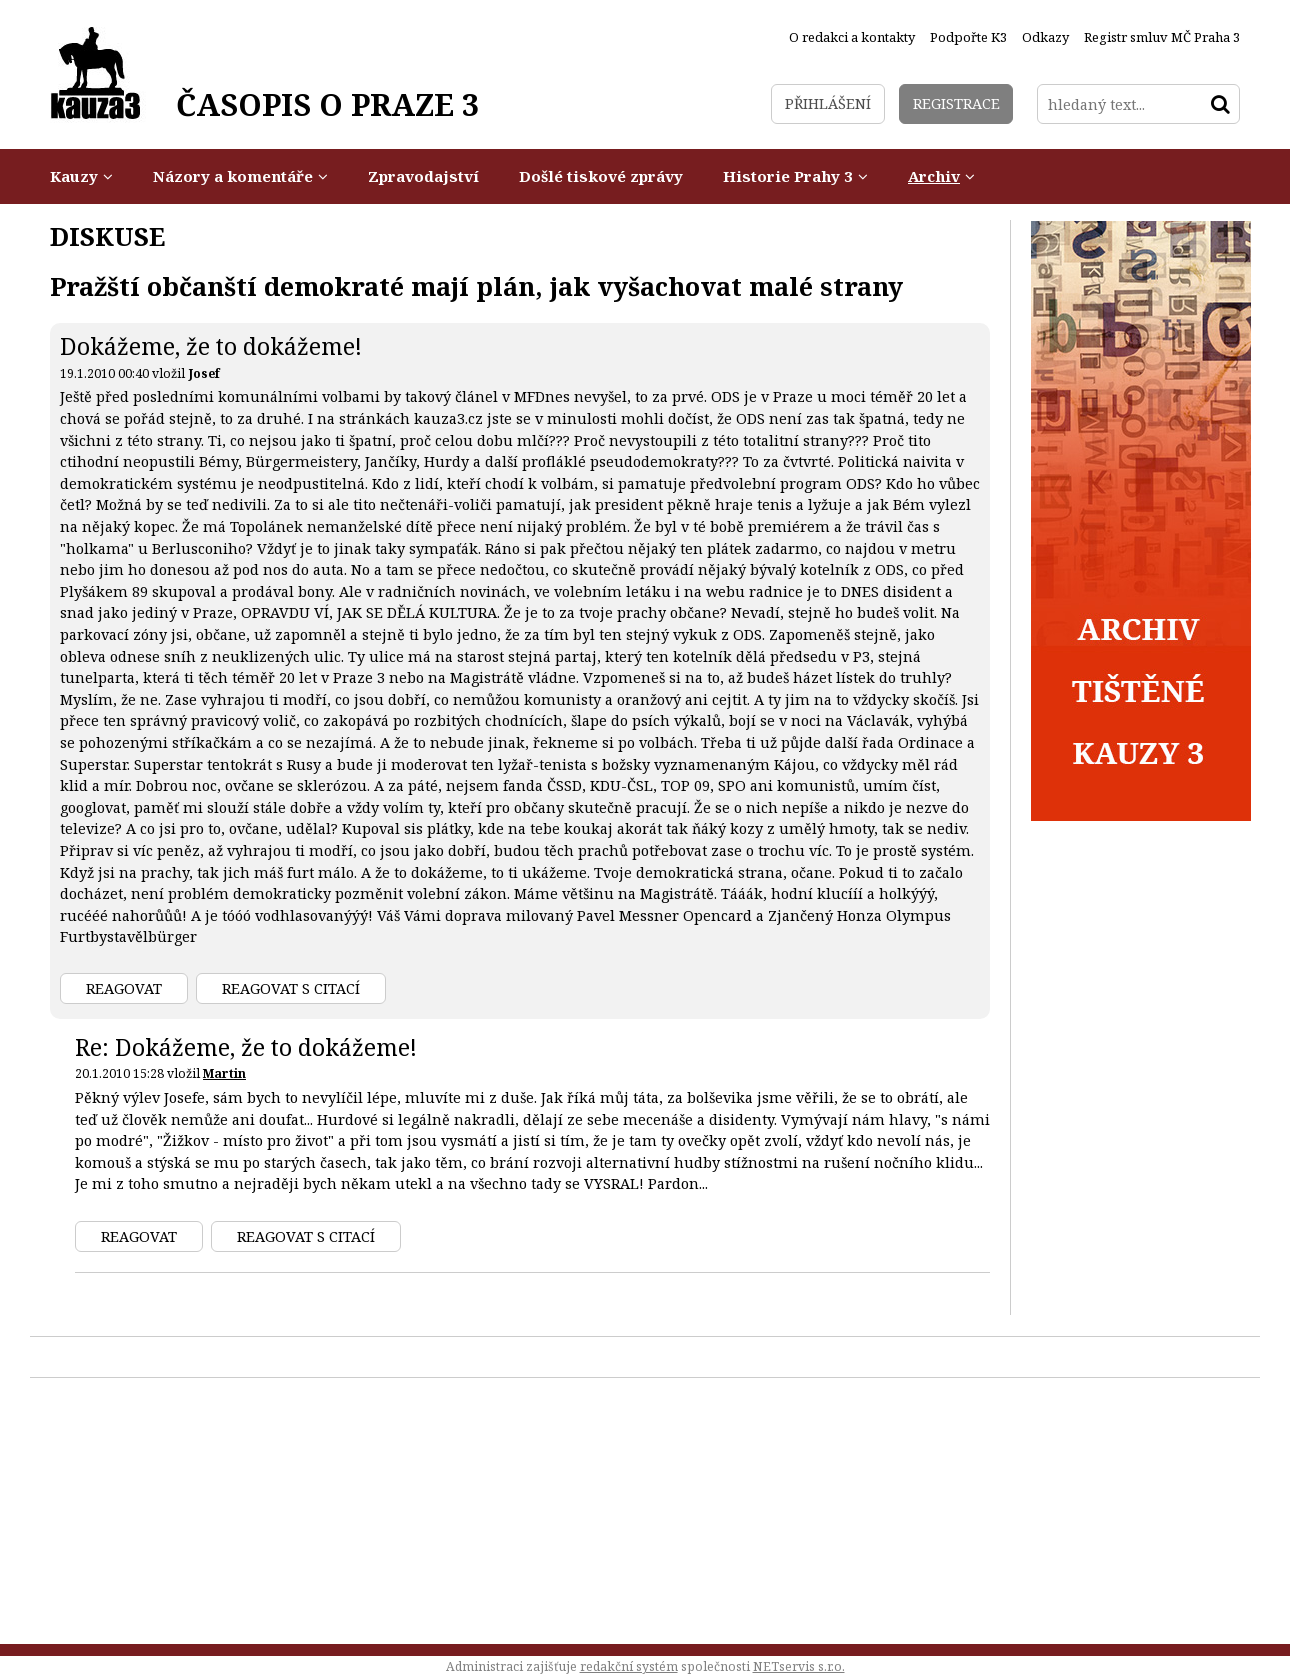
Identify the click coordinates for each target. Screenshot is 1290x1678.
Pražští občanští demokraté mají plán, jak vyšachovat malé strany (476, 286)
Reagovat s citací (291, 988)
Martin (224, 1073)
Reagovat (124, 988)
